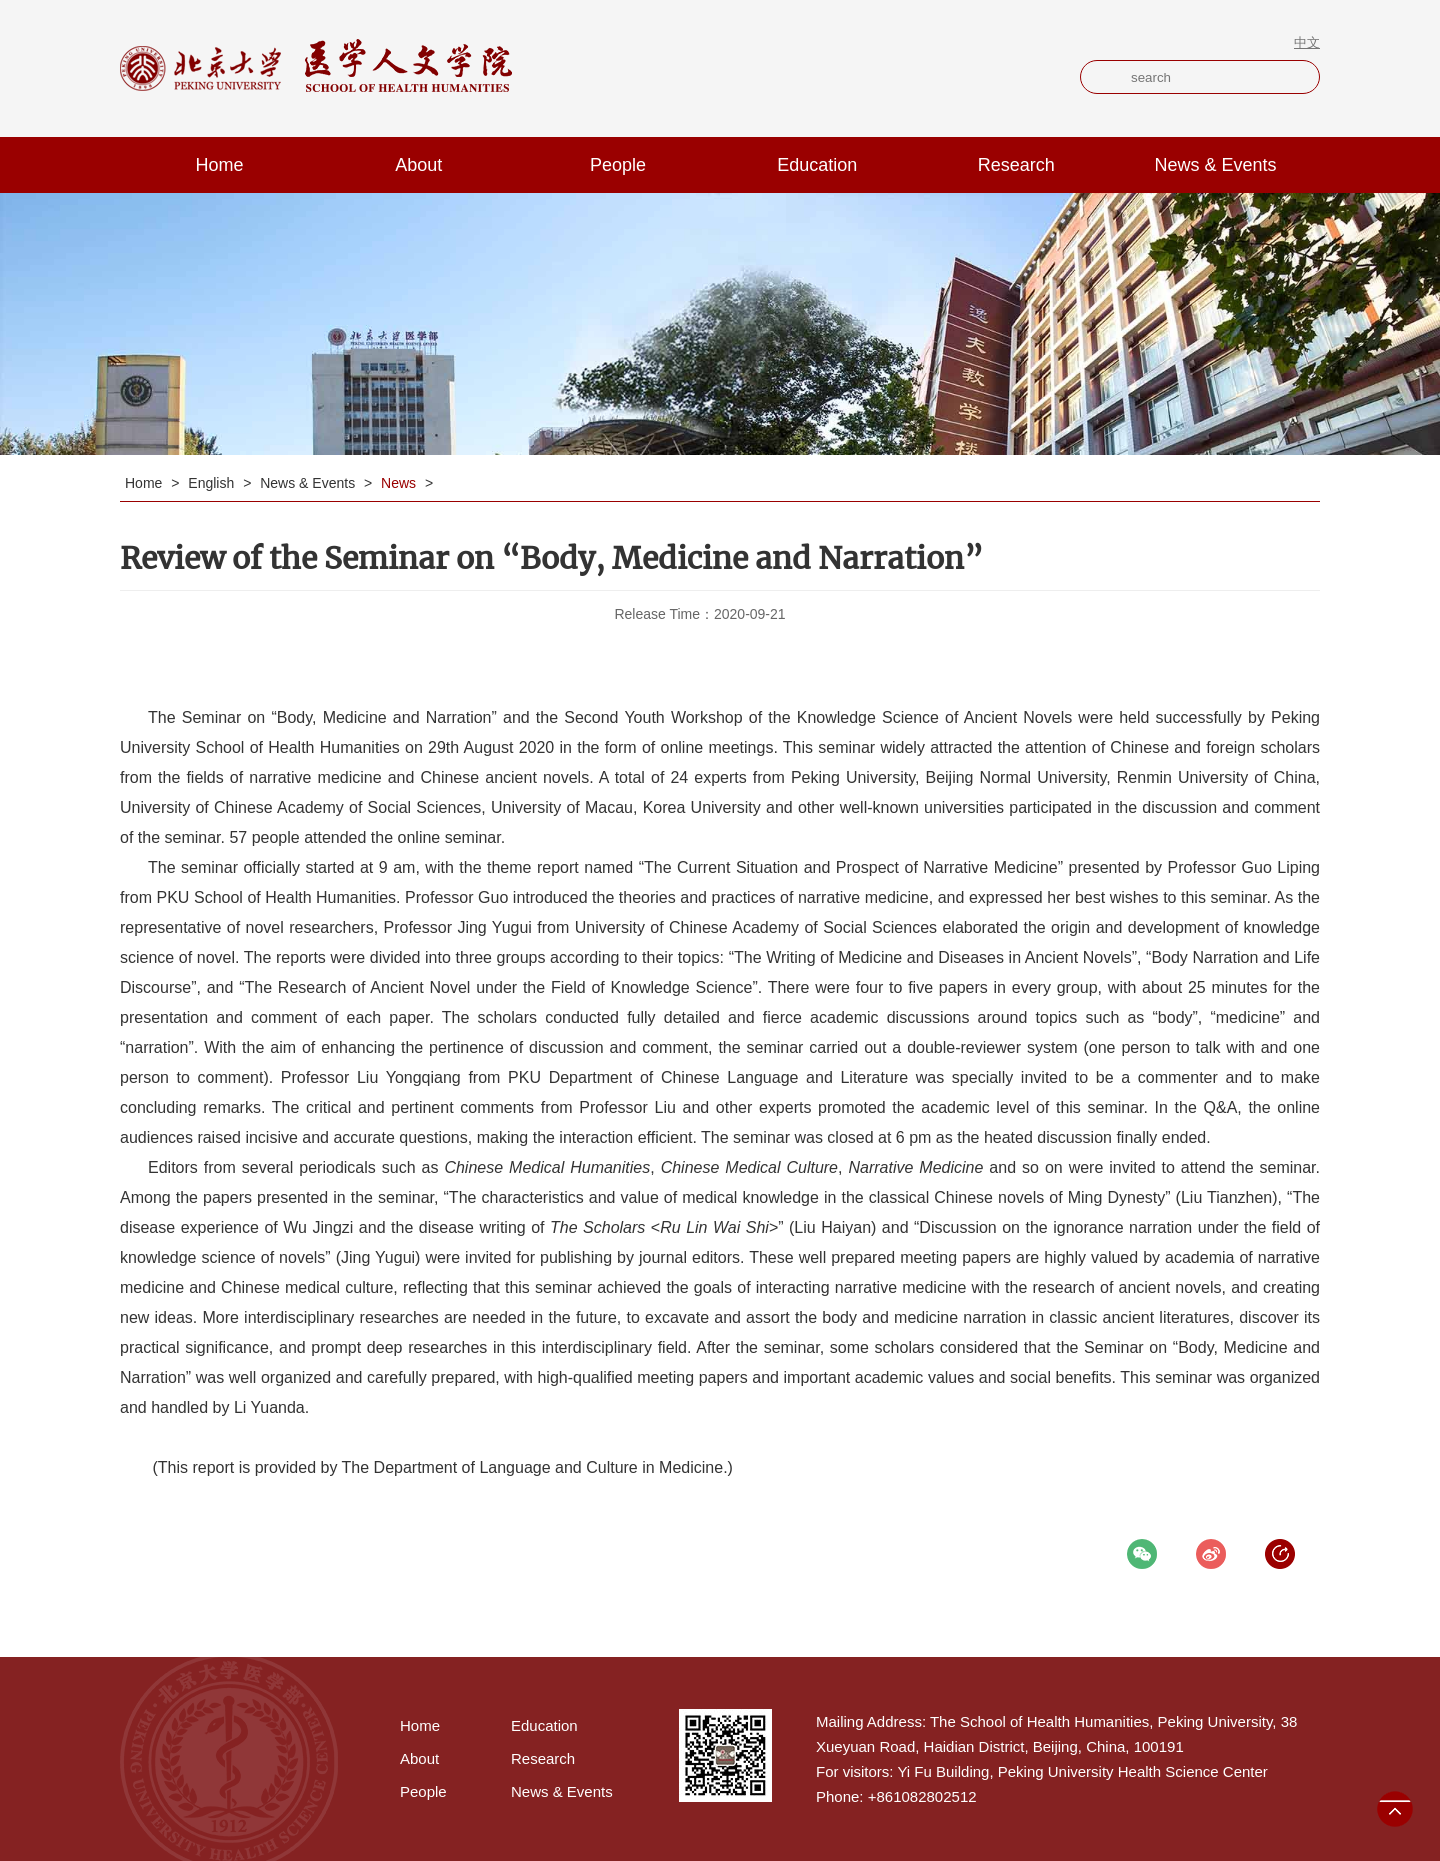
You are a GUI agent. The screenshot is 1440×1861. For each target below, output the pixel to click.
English (213, 483)
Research (1016, 165)
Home (220, 165)
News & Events (1216, 165)
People (618, 165)
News (400, 483)
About (418, 165)
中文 (1307, 42)
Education (817, 165)
